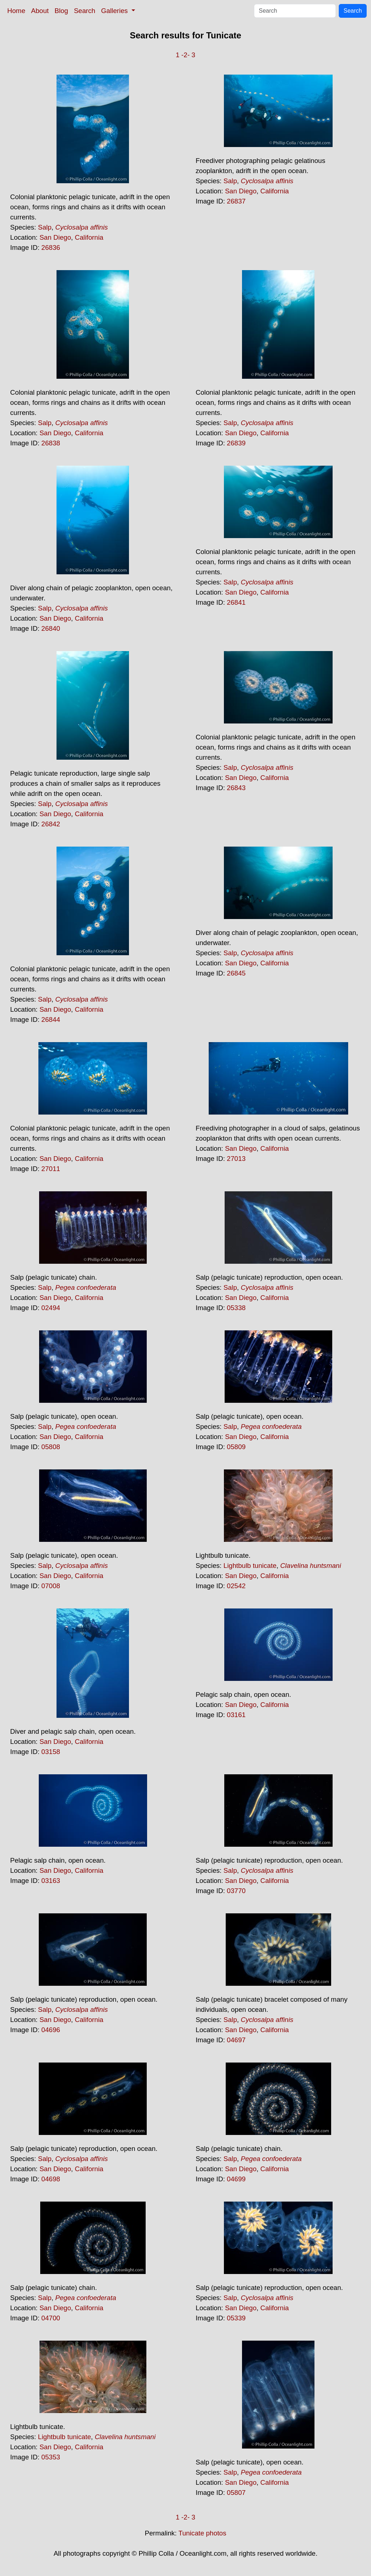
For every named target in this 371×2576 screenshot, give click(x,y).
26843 (236, 788)
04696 (50, 2030)
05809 (236, 1447)
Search (84, 10)
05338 (236, 1308)
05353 (50, 2457)
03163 (50, 1880)
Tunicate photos (202, 2533)
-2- (186, 55)
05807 (236, 2492)
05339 (236, 2318)
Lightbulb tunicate (250, 1565)
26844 (50, 1019)
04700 (50, 2318)
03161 (236, 1715)
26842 (50, 824)
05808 (50, 1447)
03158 (50, 1751)
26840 (50, 628)
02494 (50, 1308)
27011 (50, 1168)
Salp (44, 227)
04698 (50, 2179)
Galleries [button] (115, 10)
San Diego (55, 237)
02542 (236, 1586)
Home (16, 10)
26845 (236, 973)
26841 (236, 602)
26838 (50, 443)
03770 (236, 1891)
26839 (236, 443)
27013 (236, 1158)
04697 (236, 2040)
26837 (236, 201)
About (40, 10)
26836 (50, 247)
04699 (236, 2179)
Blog (61, 10)
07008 (50, 1586)
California (89, 237)
